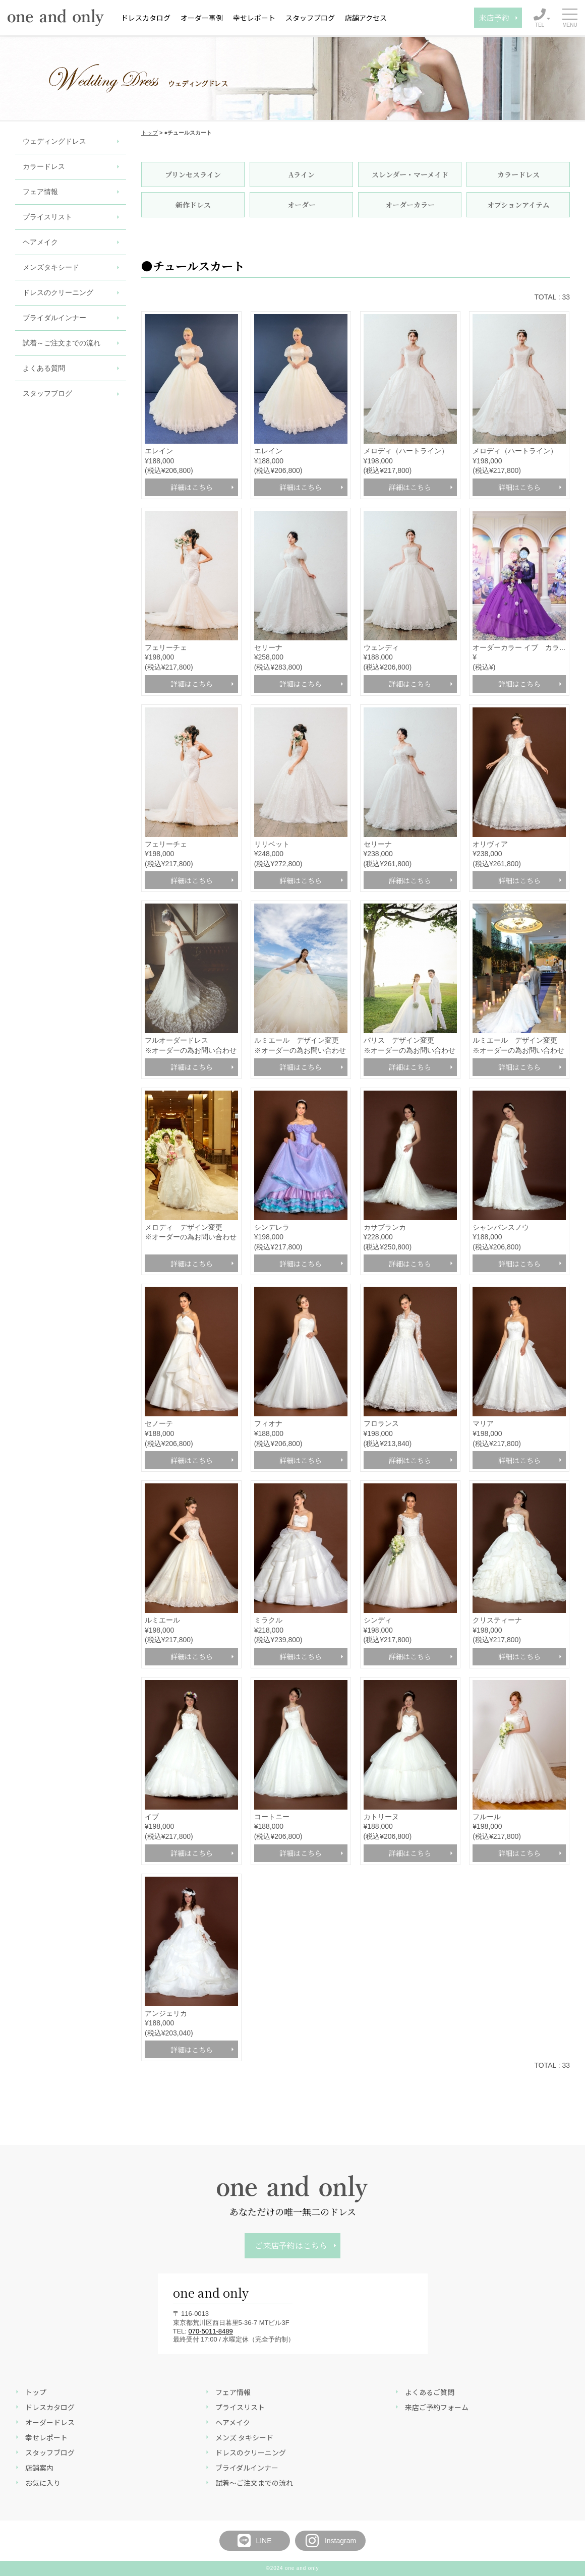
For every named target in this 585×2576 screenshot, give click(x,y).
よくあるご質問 (429, 2392)
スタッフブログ (310, 18)
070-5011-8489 (211, 2331)
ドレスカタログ (145, 18)
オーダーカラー (410, 205)
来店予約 (494, 17)
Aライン (301, 174)
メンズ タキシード (244, 2437)
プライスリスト (47, 217)
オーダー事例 (202, 18)
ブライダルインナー (54, 318)
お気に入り (43, 2483)
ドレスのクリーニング (58, 292)
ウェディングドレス (54, 141)
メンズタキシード (51, 267)
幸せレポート (254, 18)
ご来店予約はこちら (291, 2245)
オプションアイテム (518, 205)
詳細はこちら (191, 487)
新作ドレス (193, 205)
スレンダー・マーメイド (410, 174)
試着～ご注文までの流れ (61, 343)
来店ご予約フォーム (437, 2407)
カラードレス (44, 166)
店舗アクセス (366, 18)
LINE (254, 2540)
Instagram (330, 2540)
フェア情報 (40, 192)
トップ (149, 133)
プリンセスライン (193, 174)
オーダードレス (50, 2422)
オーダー (301, 205)
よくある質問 (44, 368)
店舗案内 (39, 2468)
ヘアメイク (40, 242)
